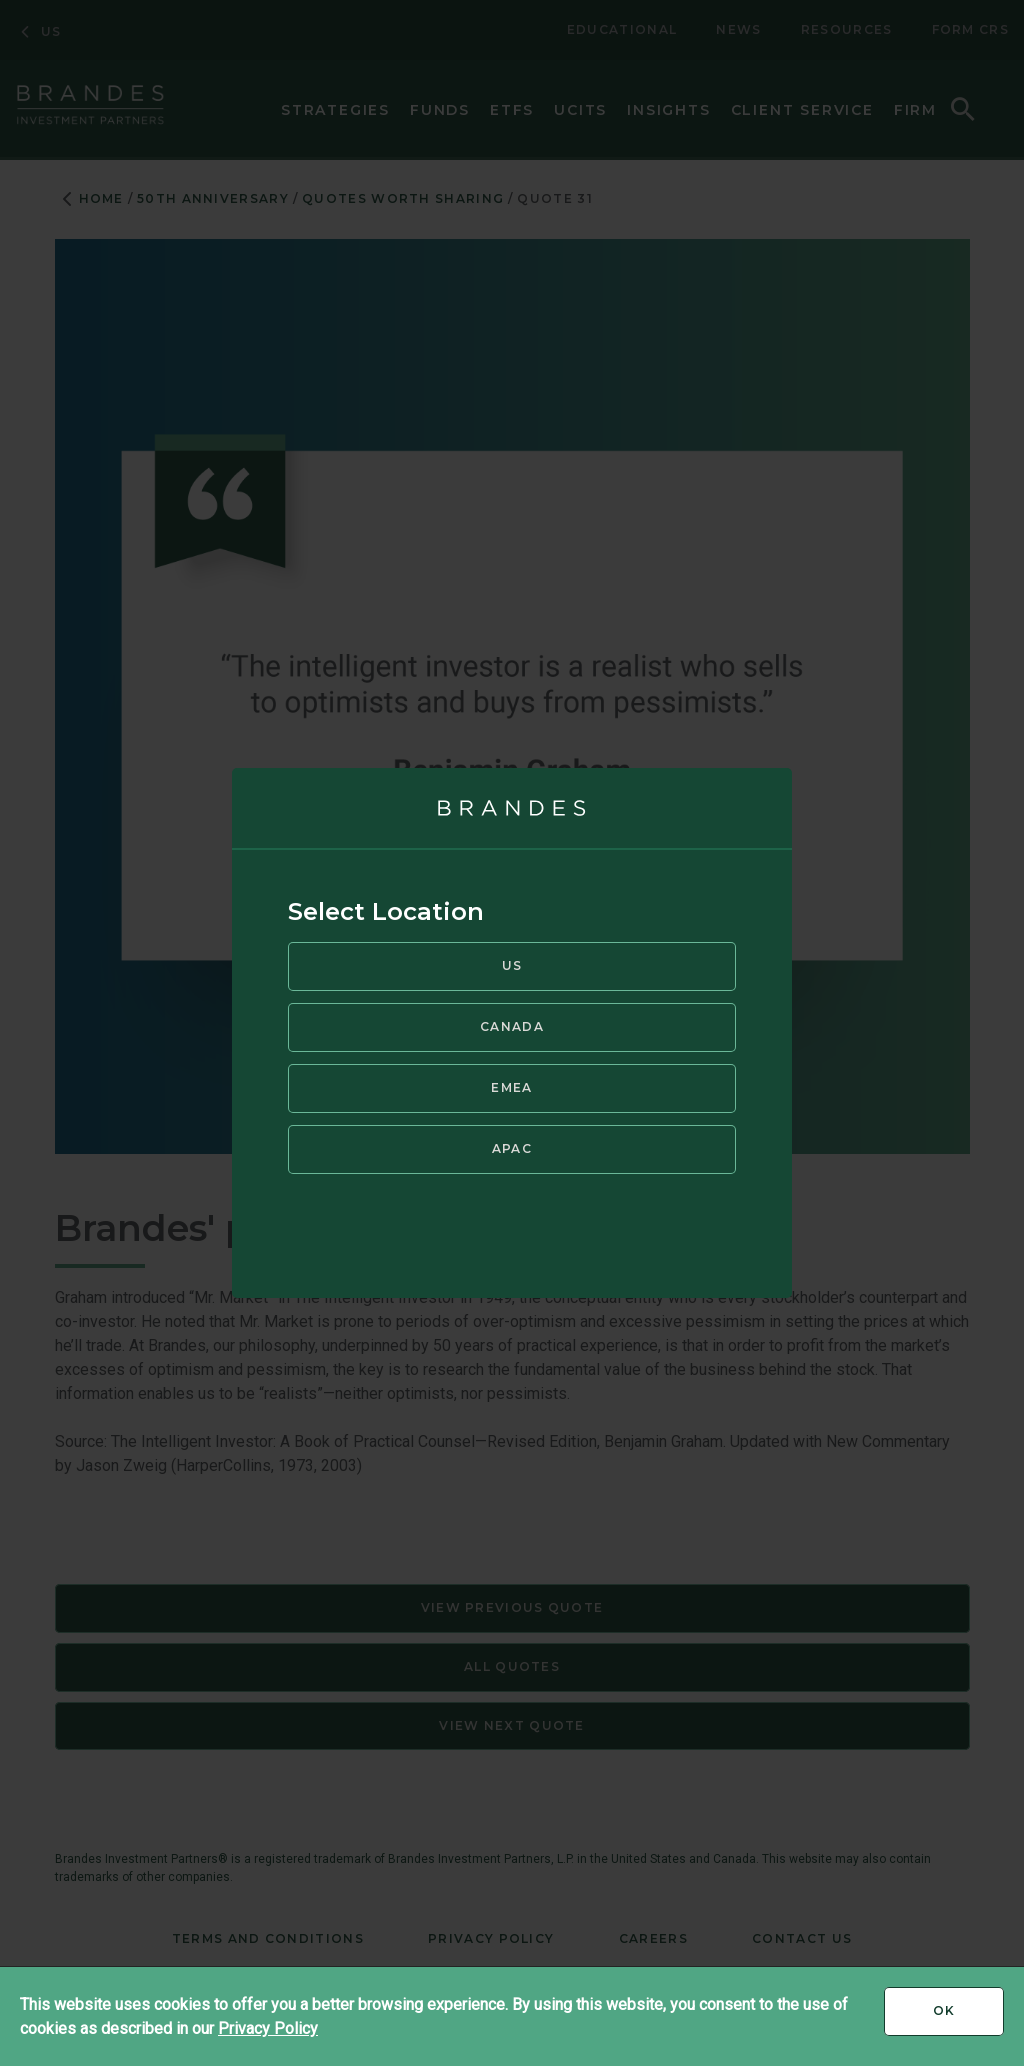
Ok (968, 2018)
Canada (512, 1026)
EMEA (511, 1087)
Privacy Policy (268, 2028)
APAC (512, 1148)
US (512, 965)
